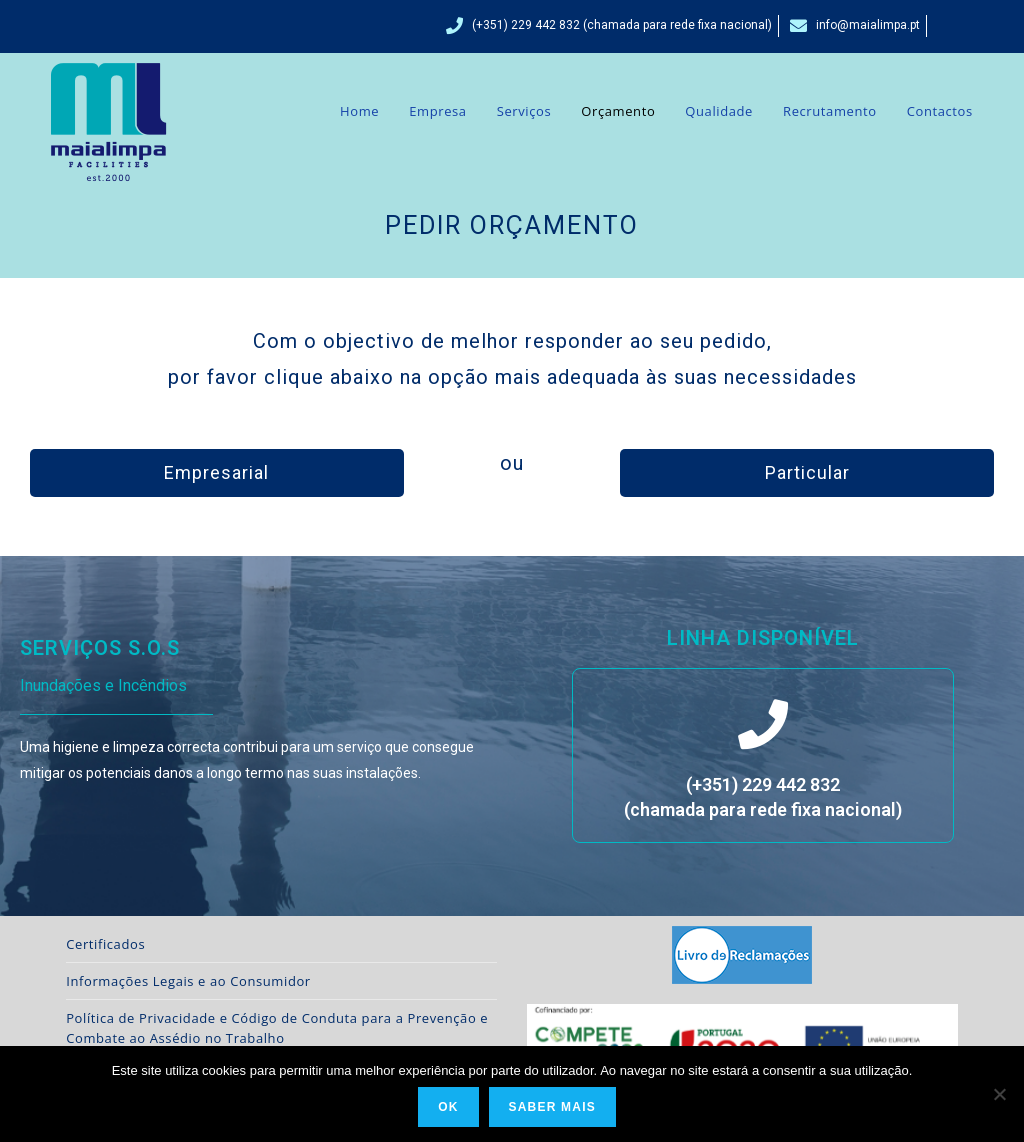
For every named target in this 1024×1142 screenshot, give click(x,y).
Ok (448, 1107)
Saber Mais (552, 1107)
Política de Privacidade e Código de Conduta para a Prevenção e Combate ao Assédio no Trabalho (277, 1028)
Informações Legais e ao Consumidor (188, 981)
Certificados (105, 944)
